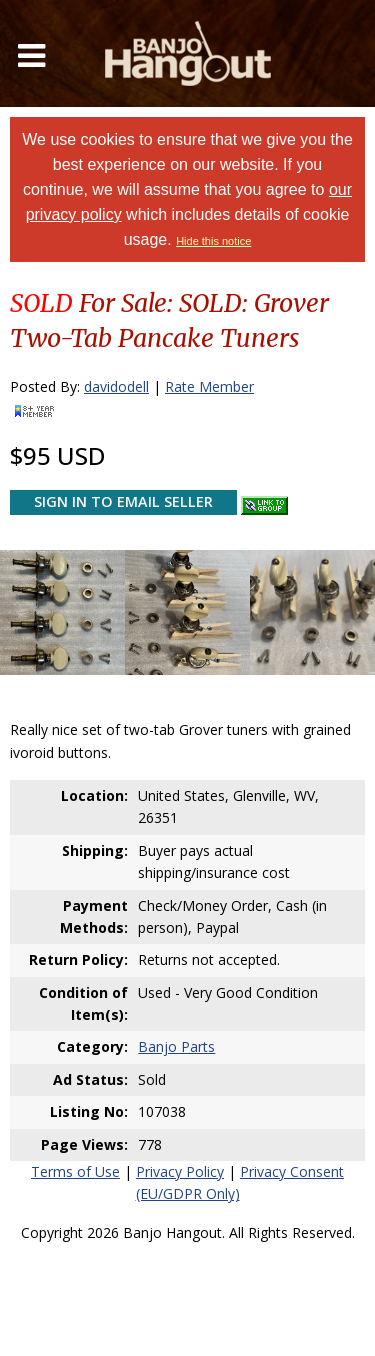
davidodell (116, 386)
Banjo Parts (176, 1046)
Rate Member (209, 386)
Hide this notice (213, 241)
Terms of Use (75, 1171)
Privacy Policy (180, 1171)
